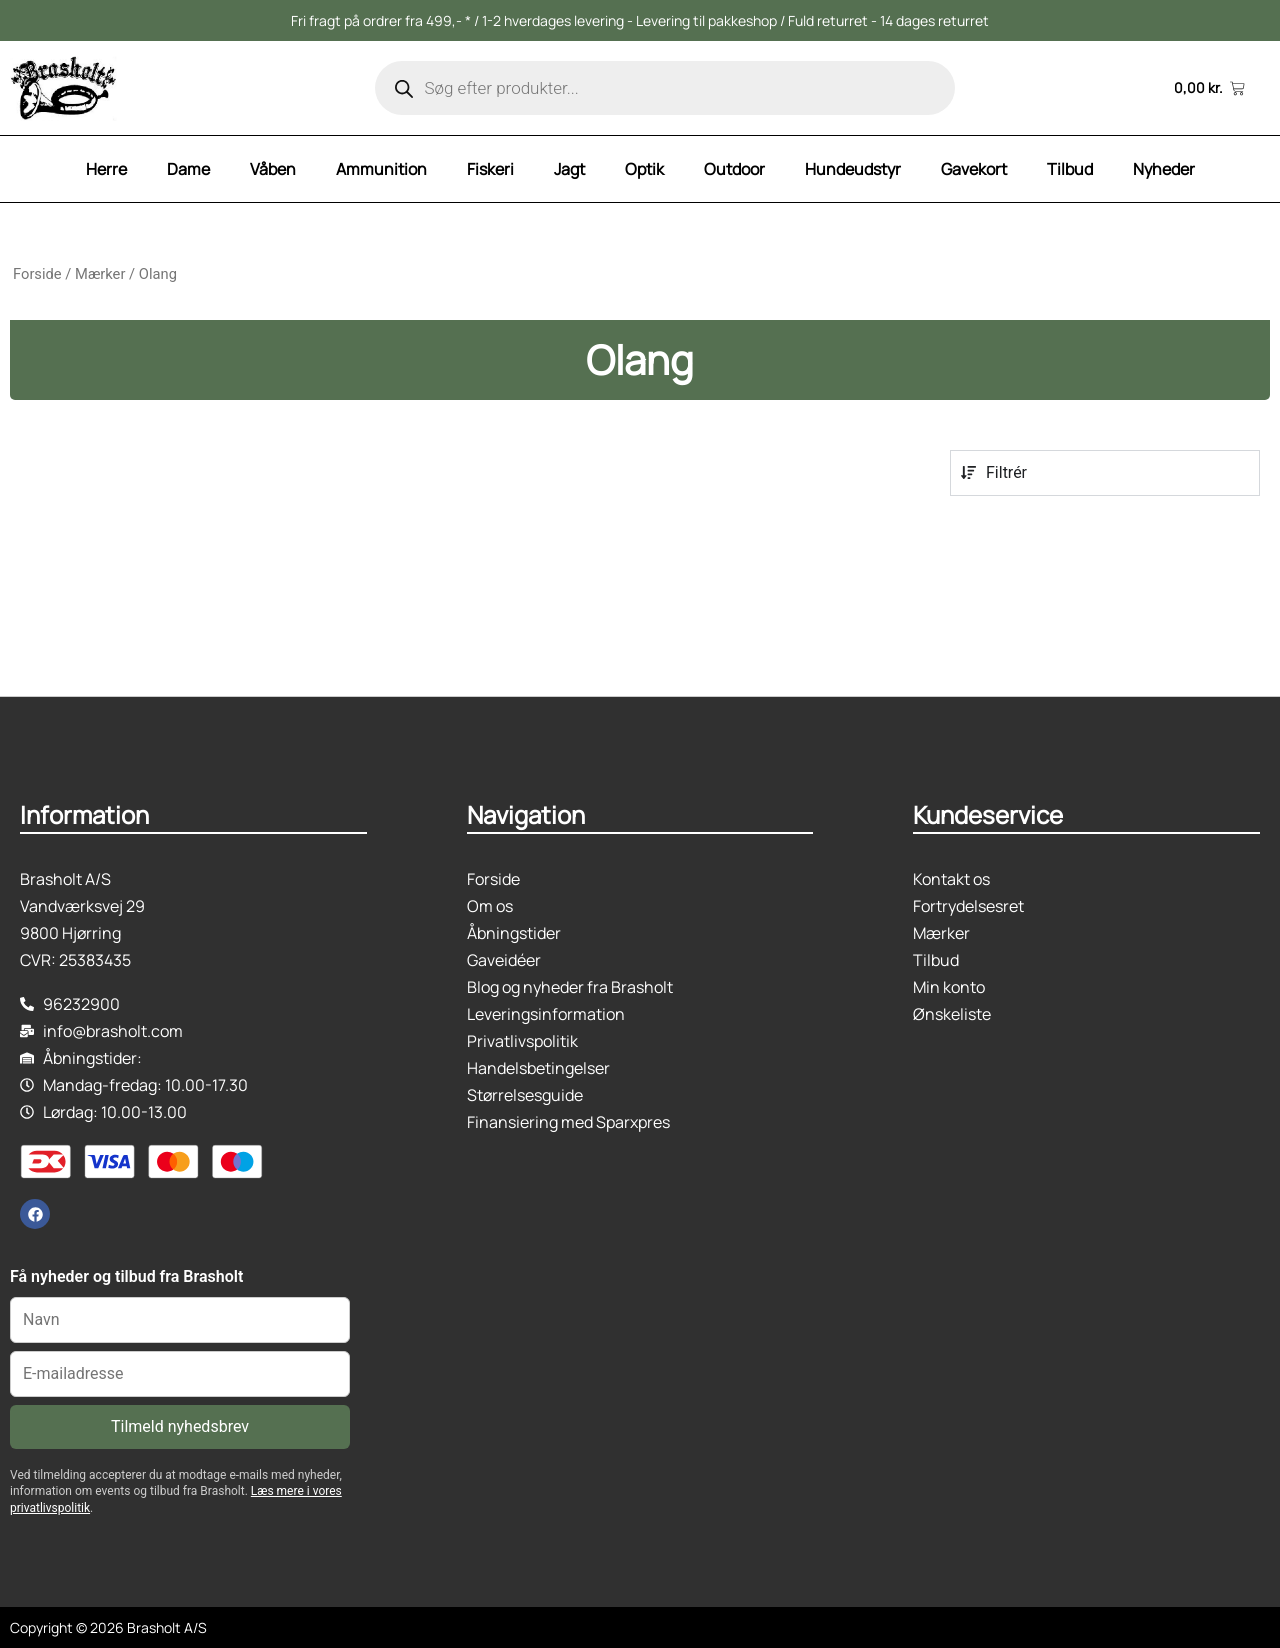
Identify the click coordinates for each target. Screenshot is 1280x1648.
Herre (106, 169)
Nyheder (1164, 169)
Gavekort (974, 169)
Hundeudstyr (853, 169)
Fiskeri (490, 169)
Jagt (569, 169)
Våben (273, 169)
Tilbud (1070, 169)
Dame (188, 169)
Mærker (100, 274)
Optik (644, 169)
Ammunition (381, 169)
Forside (37, 274)
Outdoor (734, 169)
